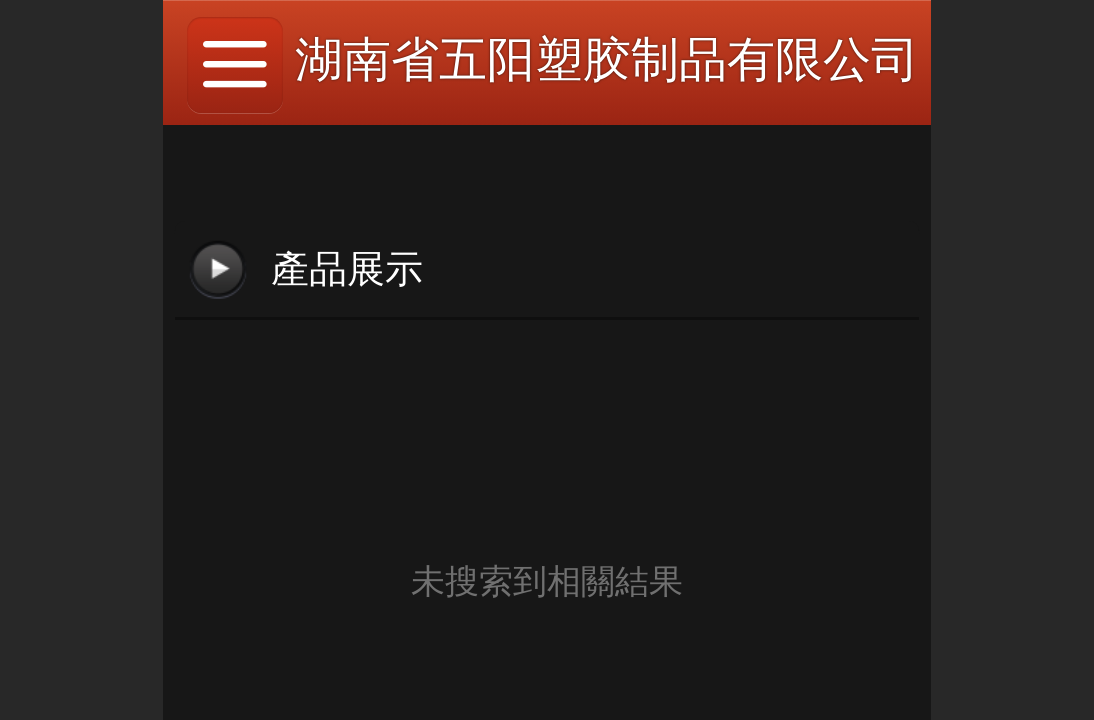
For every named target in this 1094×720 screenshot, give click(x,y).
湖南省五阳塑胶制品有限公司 (607, 59)
